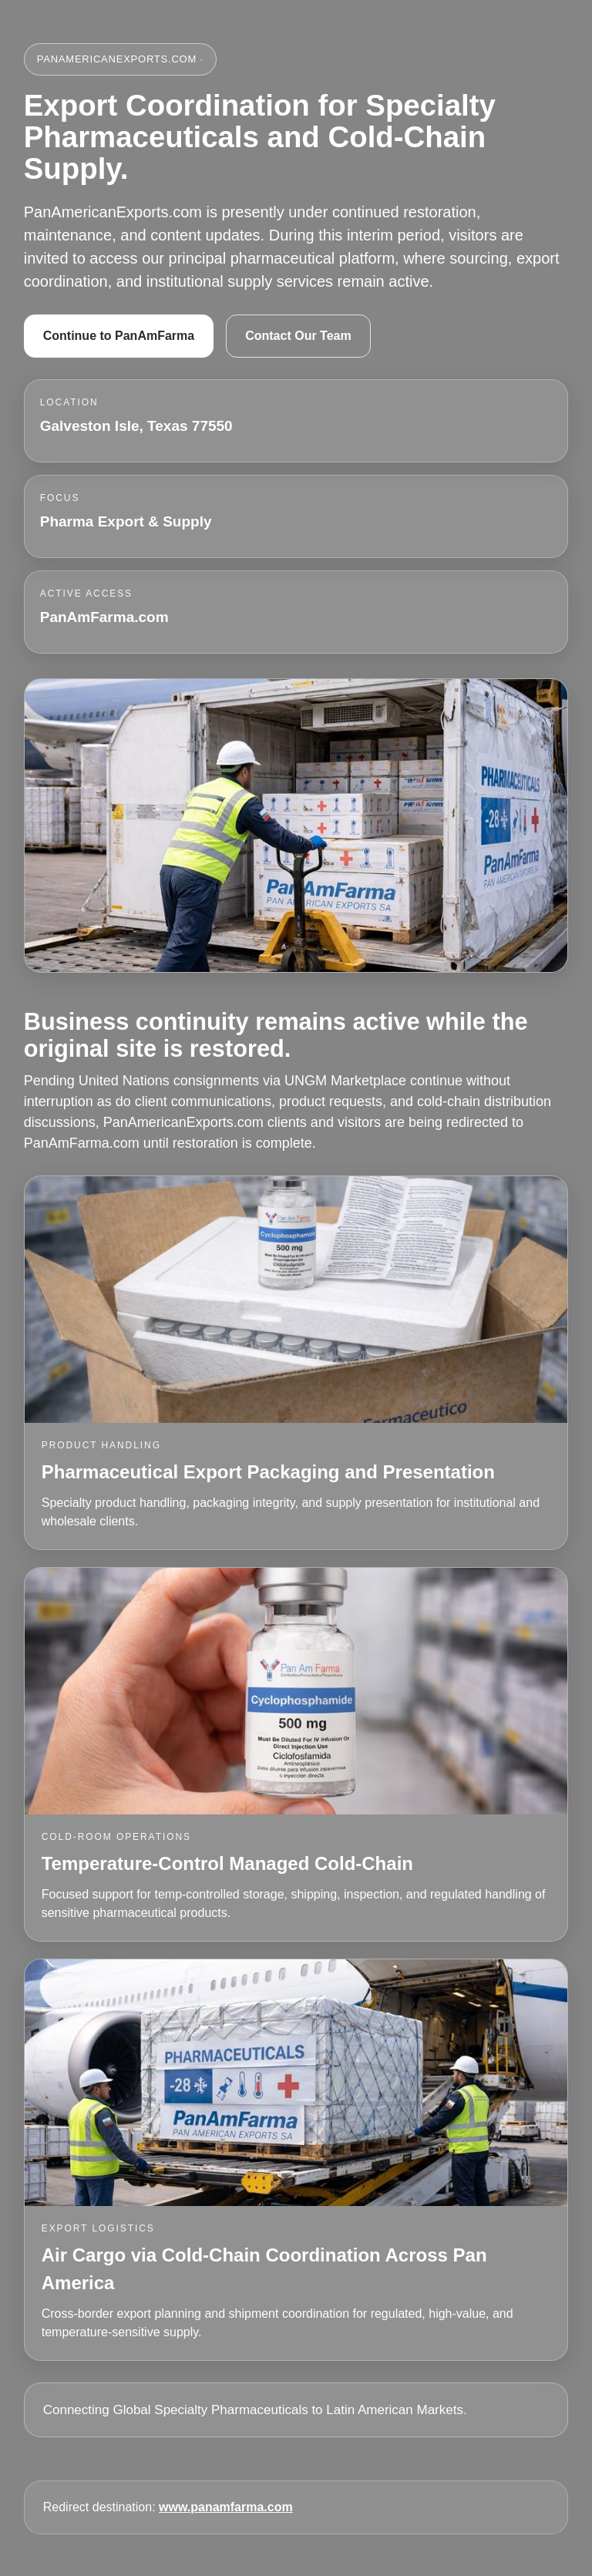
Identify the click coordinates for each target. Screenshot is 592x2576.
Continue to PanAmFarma (118, 335)
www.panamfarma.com (226, 2507)
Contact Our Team (298, 335)
